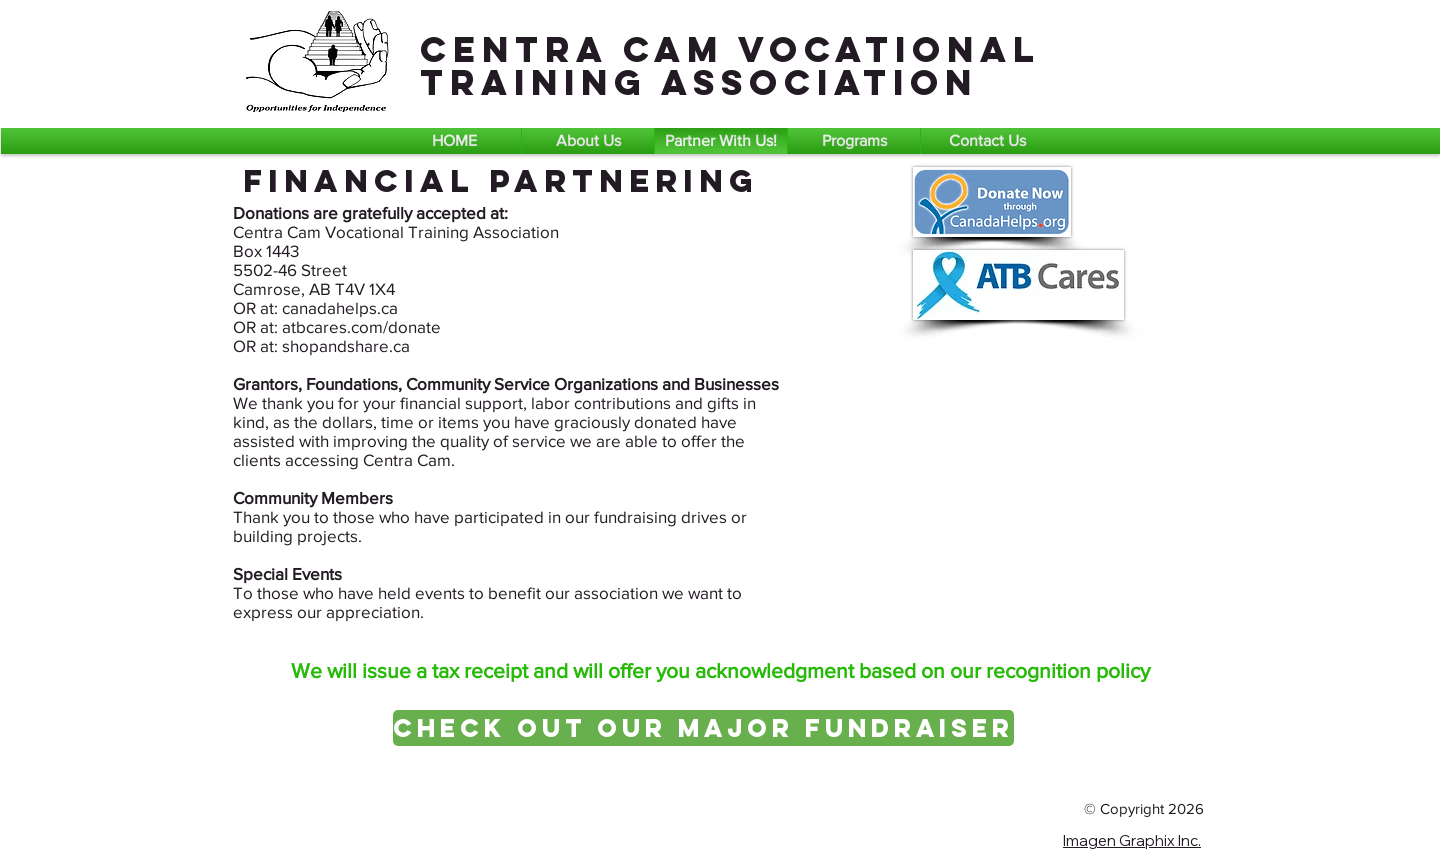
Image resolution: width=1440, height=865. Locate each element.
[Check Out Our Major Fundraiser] (703, 728)
